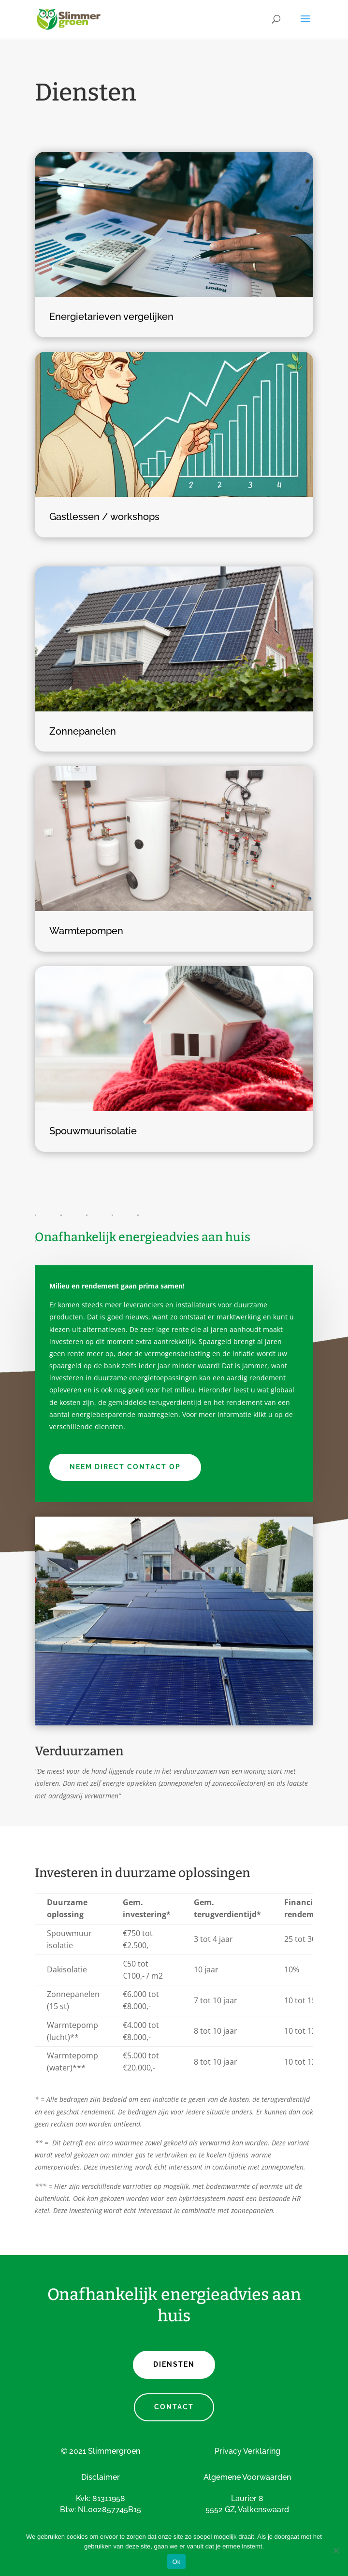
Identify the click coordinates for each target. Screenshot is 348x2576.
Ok (176, 2561)
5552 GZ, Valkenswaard (247, 2509)
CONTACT (174, 2407)
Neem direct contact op (125, 1467)
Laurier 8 (247, 2498)
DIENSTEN (174, 2364)
